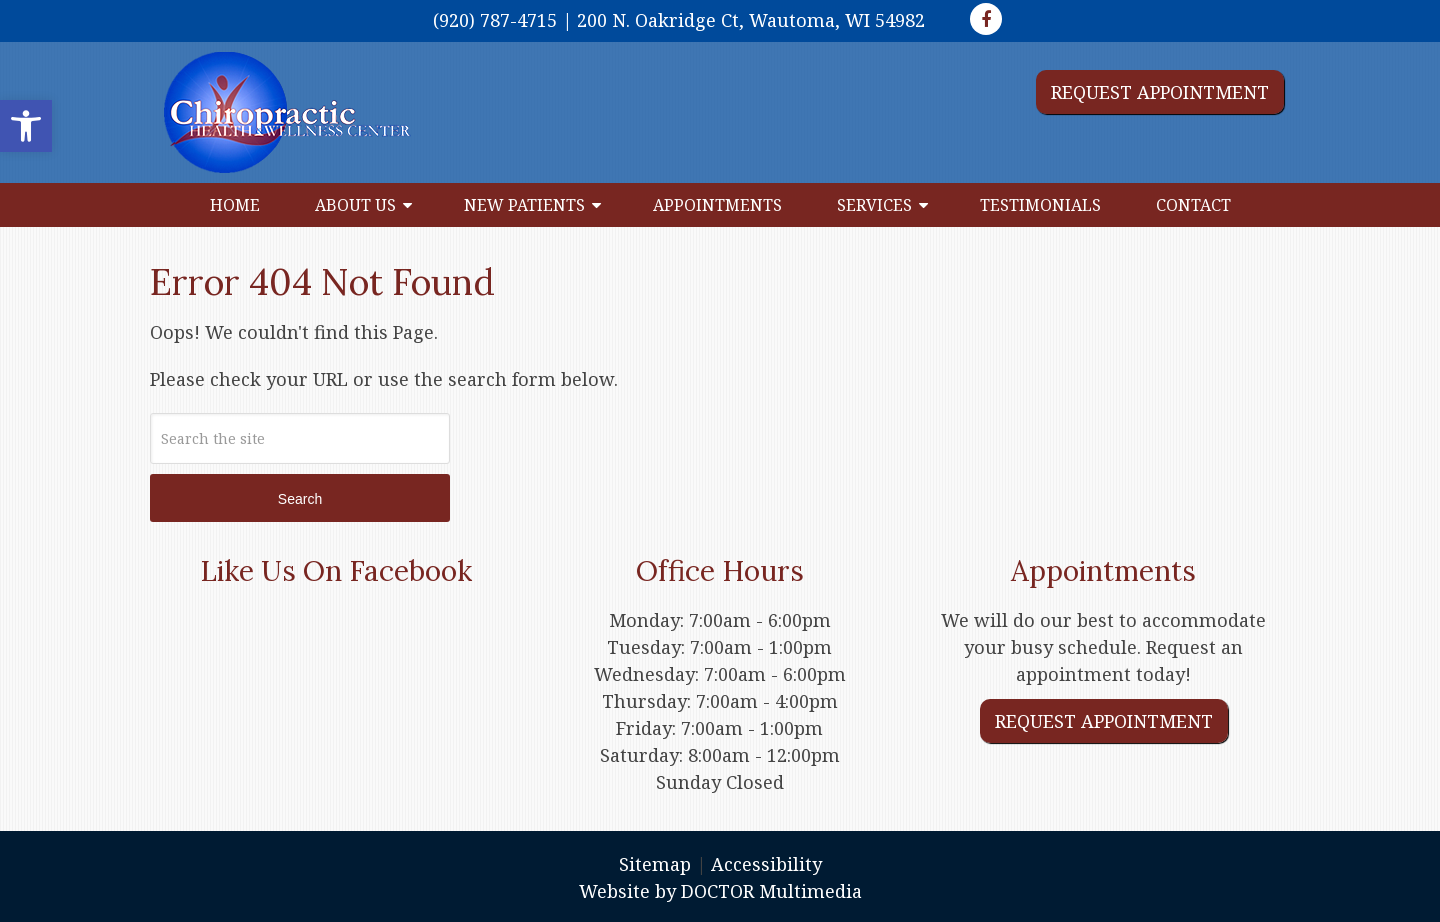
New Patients (524, 205)
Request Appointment (1160, 92)
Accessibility (766, 864)
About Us (355, 205)
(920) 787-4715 (495, 20)
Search (300, 499)
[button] (26, 126)
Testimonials (1040, 205)
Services (874, 205)
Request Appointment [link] (1104, 721)
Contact (1193, 205)
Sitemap (655, 864)
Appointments (717, 205)
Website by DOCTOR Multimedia (720, 891)
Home (235, 205)
